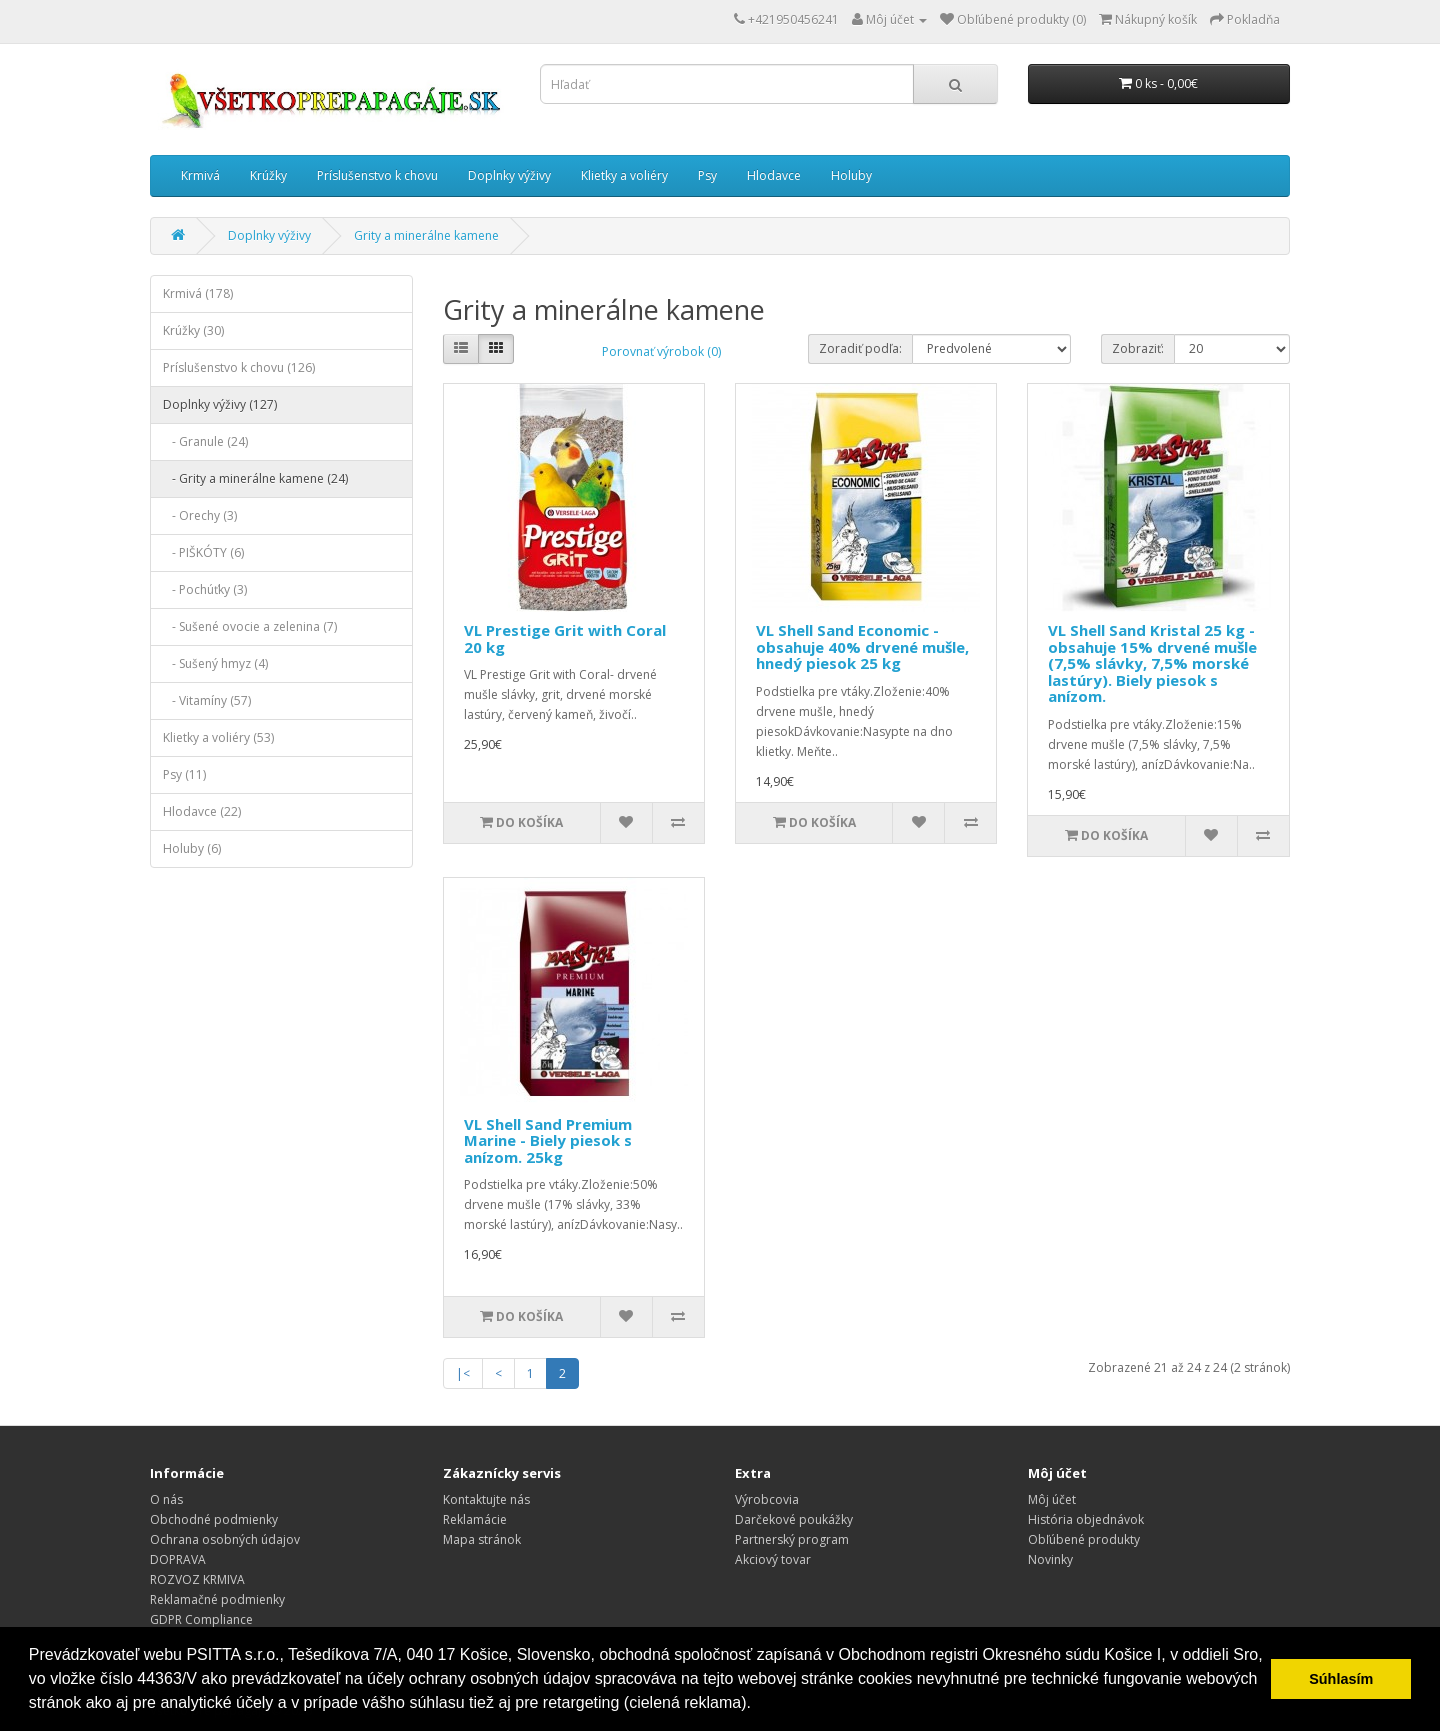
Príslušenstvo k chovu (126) (239, 367)
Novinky (1050, 1559)
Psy (707, 175)
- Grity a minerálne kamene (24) (255, 478)
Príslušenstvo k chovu (377, 175)
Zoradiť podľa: (860, 348)
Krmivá (200, 175)
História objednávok (1086, 1519)
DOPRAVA (178, 1559)
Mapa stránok (482, 1539)
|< (463, 1373)
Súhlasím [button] (1341, 1679)
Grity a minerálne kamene (426, 235)
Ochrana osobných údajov (225, 1539)
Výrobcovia (767, 1499)
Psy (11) (184, 774)
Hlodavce (774, 175)
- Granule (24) (205, 441)
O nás (166, 1499)
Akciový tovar (773, 1559)
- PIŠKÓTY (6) (203, 552)
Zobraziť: (1138, 348)
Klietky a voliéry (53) (218, 737)
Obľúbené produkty (1084, 1539)
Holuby (851, 175)
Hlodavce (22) (202, 811)
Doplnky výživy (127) (220, 404)
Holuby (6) (192, 848)
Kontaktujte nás (486, 1499)
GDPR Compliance (201, 1619)
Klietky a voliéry (624, 175)
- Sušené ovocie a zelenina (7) (250, 626)
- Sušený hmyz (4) (215, 663)
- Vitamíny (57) (207, 700)
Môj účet (1052, 1499)
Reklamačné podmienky (217, 1599)
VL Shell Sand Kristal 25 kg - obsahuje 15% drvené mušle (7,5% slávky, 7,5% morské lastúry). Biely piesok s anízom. (1152, 663)
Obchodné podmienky (214, 1519)
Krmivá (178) (198, 293)
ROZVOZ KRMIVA (197, 1579)
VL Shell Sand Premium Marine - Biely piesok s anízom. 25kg (548, 1140)
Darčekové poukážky (794, 1519)
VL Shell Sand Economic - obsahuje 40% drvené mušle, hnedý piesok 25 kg (862, 646)
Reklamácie (475, 1519)
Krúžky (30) (193, 330)
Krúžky (268, 175)
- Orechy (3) (200, 515)
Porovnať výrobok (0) (661, 351)
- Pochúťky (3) (205, 589)
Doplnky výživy (509, 175)
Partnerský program (792, 1539)
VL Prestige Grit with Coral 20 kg (565, 638)
